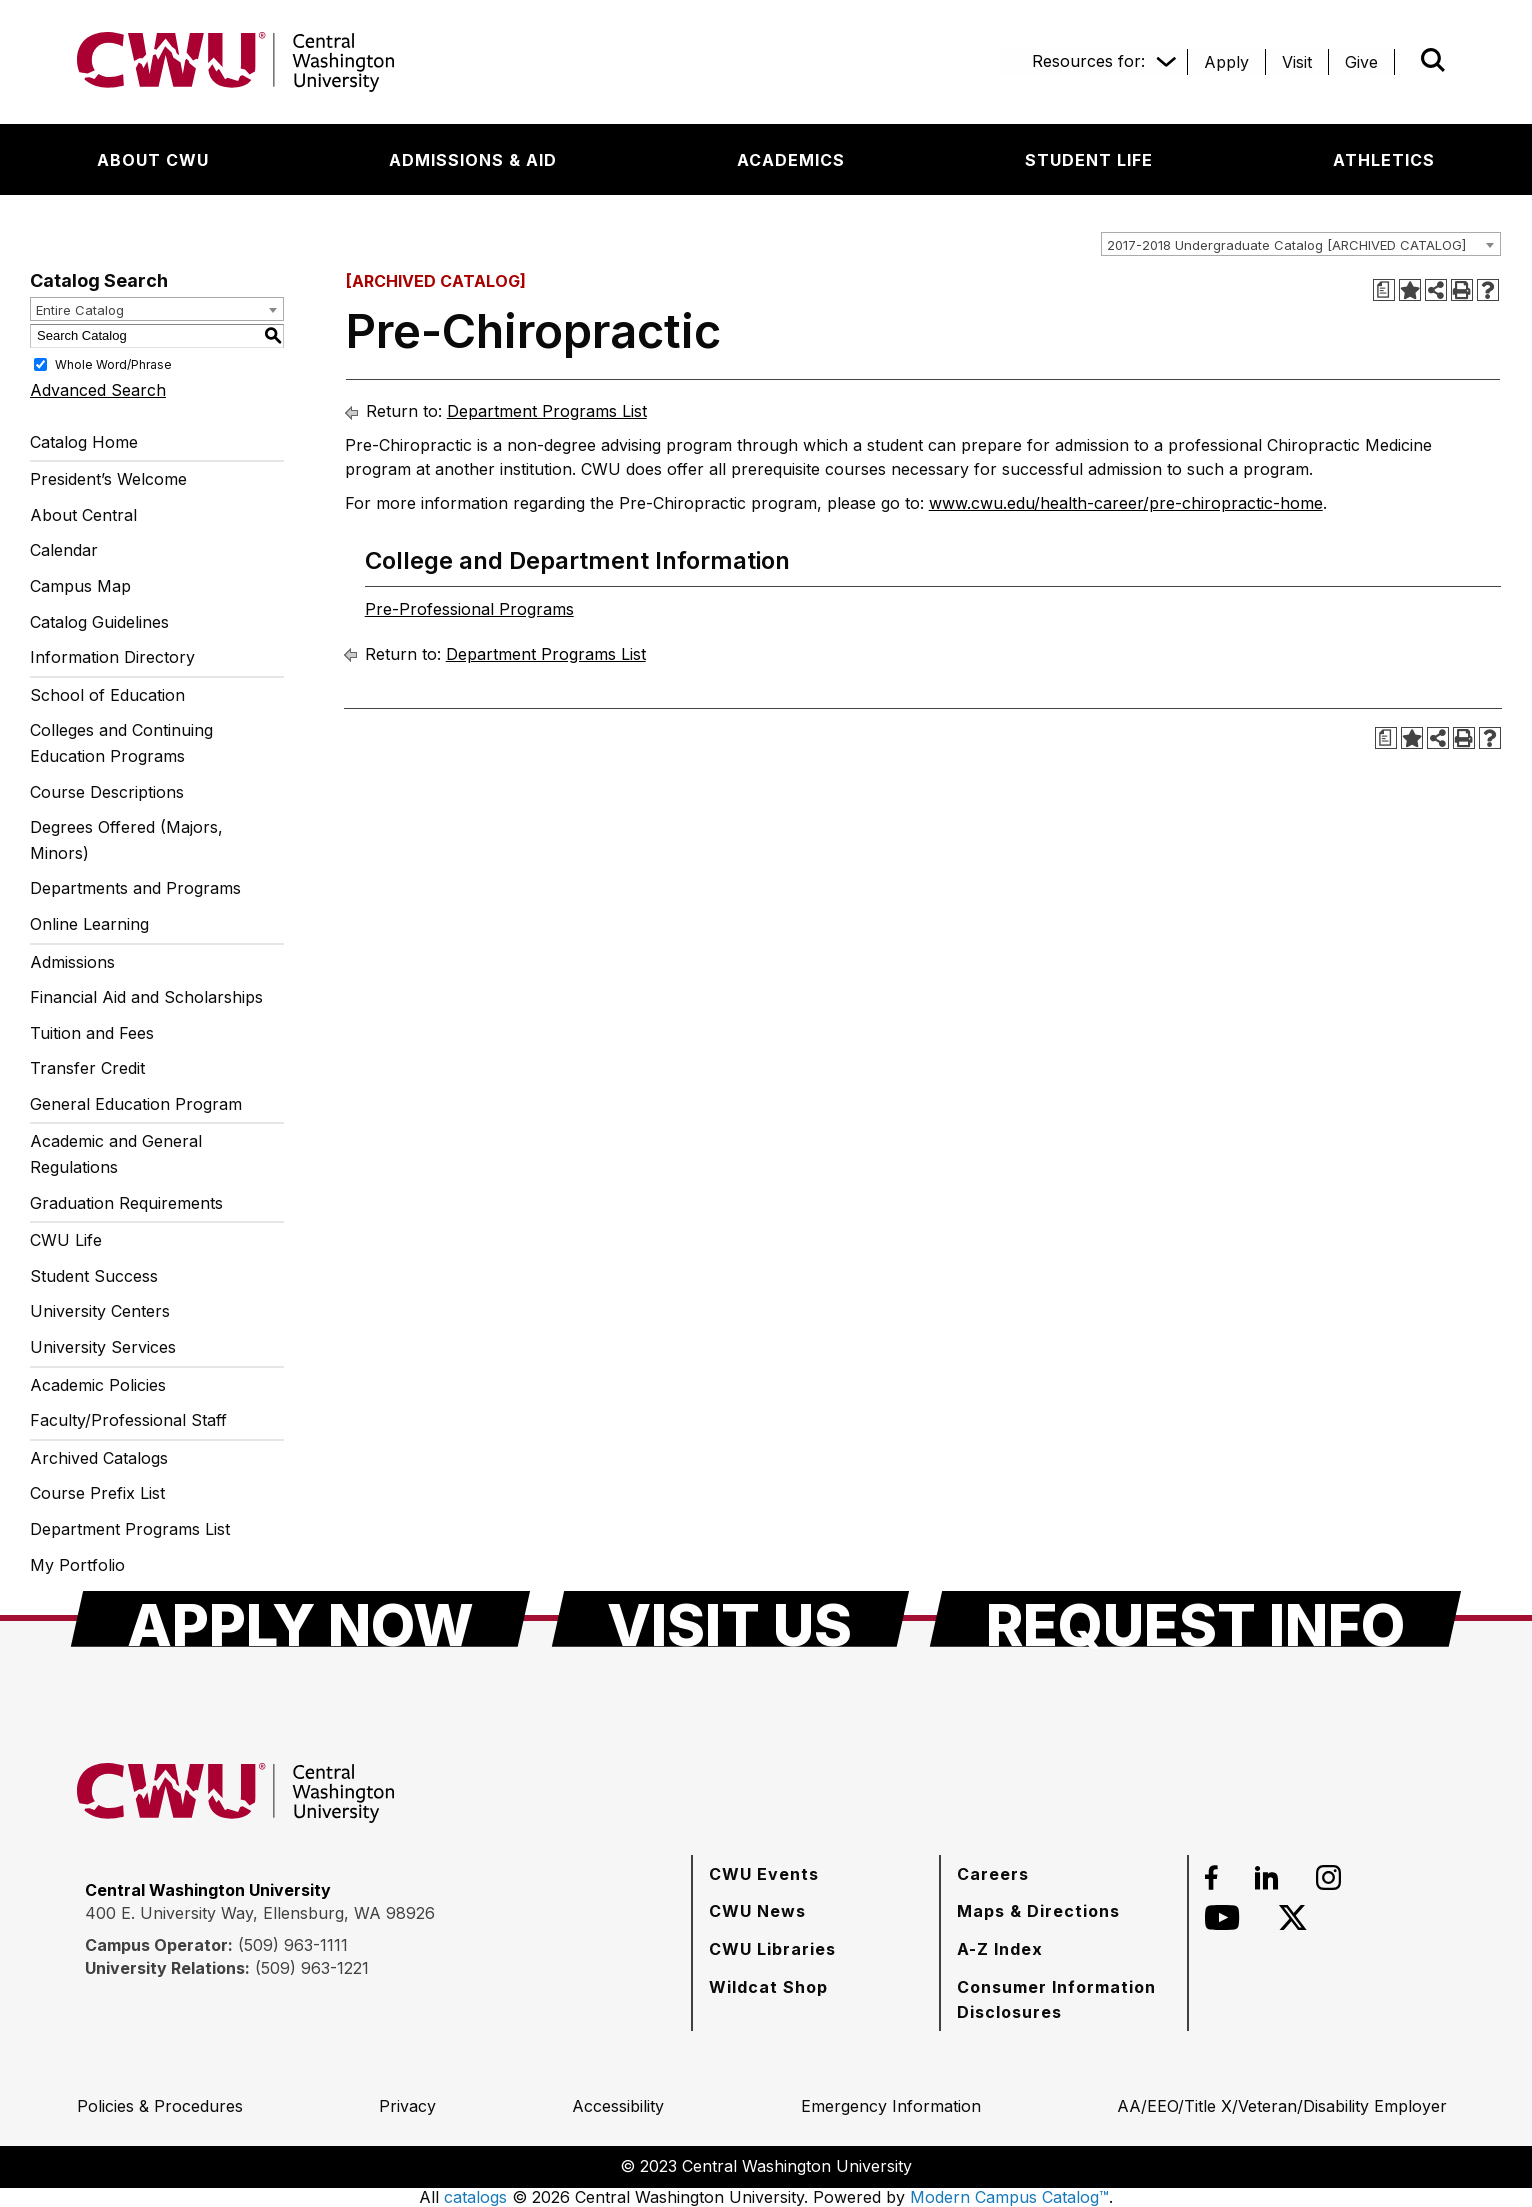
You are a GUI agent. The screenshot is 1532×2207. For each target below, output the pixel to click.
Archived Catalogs (99, 1458)
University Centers (100, 1311)
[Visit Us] (730, 1619)
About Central (83, 515)
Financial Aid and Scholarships (146, 997)
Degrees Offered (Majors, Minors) (126, 840)
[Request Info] (1195, 1619)
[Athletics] (1384, 160)
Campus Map (80, 586)
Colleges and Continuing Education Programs (121, 743)
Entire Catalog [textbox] (80, 310)
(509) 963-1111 (293, 1945)
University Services (103, 1347)
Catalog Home (84, 442)
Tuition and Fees (92, 1033)
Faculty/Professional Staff (128, 1420)
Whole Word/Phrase (113, 363)
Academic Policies (98, 1385)
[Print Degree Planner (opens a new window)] (1384, 290)
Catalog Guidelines (99, 622)
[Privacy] (407, 2106)
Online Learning (89, 924)
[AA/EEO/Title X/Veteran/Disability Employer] (1282, 2106)
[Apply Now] (300, 1619)
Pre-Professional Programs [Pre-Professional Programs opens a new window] (469, 609)
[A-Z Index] (1000, 1949)
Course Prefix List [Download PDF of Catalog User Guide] (97, 1493)
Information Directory (112, 657)
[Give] (1361, 62)
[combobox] (1301, 244)
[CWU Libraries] (772, 1949)
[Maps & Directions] (1038, 1911)
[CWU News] (757, 1911)
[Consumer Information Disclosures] (1064, 1999)
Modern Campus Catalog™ (1009, 2197)
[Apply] (1226, 62)
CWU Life (66, 1240)
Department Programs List (130, 1529)
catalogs (475, 2197)
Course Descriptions (107, 792)
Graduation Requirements (126, 1203)
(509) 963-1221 (312, 1968)
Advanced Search (98, 390)
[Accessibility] (618, 2106)
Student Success (94, 1276)
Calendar (64, 550)
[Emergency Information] (891, 2106)
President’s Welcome (108, 479)
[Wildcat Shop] (768, 1987)
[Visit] (1297, 62)
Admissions (72, 962)
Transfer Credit (87, 1068)
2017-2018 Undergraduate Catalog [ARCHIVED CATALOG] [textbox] (1286, 245)
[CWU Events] (764, 1874)
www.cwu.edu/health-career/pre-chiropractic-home (1126, 503)
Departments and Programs (135, 888)
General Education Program (136, 1104)
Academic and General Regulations (116, 1154)
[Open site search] (1433, 60)
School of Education (107, 695)
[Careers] (993, 1874)
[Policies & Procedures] (160, 2106)
